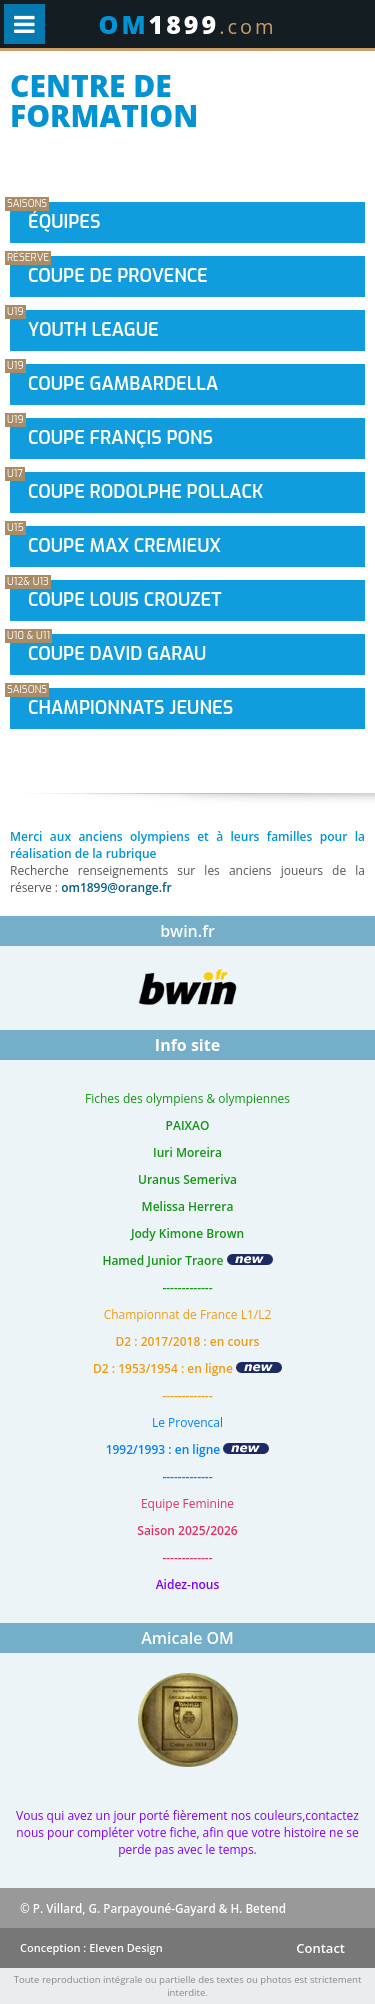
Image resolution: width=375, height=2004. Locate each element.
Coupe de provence (118, 276)
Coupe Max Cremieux (124, 546)
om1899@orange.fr (116, 887)
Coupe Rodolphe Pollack (145, 492)
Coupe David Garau (117, 654)
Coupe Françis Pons (120, 438)
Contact (320, 1948)
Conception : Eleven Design (91, 1947)
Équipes (64, 222)
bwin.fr (187, 931)
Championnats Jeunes (130, 708)
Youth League (93, 330)
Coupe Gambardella (123, 384)
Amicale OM (187, 1638)
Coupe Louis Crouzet (125, 600)
